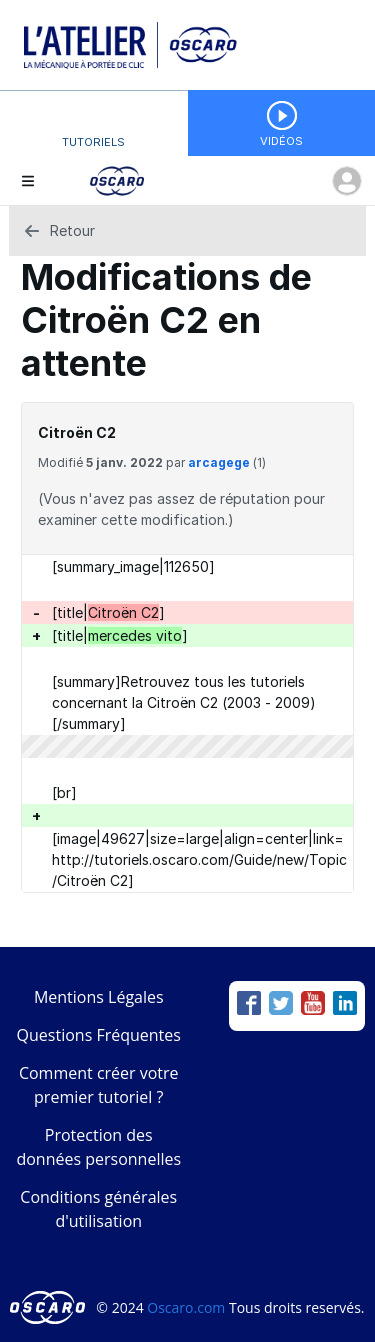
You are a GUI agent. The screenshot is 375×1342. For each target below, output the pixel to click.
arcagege (219, 462)
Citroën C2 (77, 432)
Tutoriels (93, 142)
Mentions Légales (99, 997)
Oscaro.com (186, 1307)
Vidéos (281, 141)
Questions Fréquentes (99, 1035)
